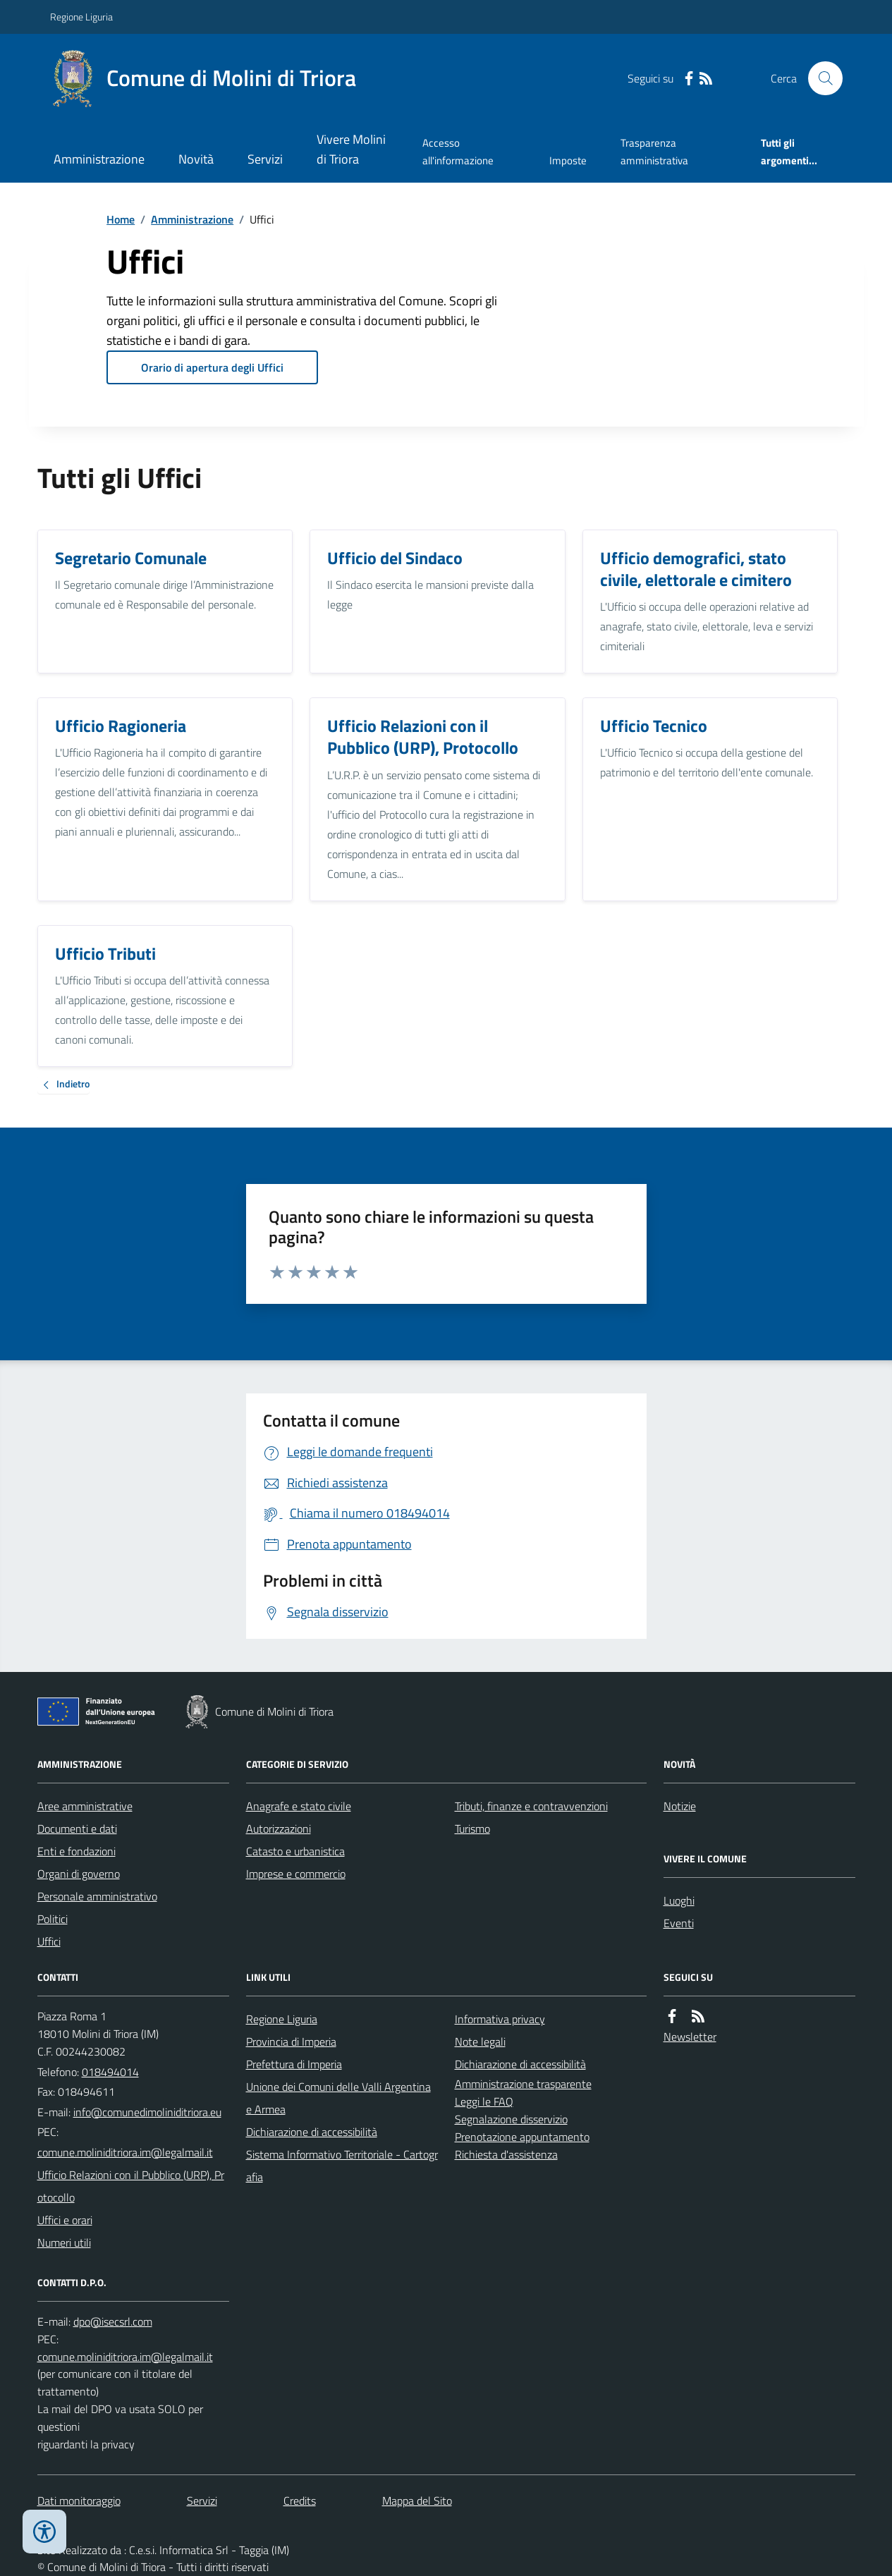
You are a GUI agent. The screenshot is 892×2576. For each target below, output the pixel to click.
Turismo (472, 1828)
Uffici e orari (64, 2219)
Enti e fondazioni (76, 1851)
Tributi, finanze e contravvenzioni (531, 1805)
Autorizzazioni (278, 1828)
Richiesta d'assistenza (506, 2154)
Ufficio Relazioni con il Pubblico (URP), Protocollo (130, 2186)
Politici (52, 1918)
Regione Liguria (81, 16)
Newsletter (690, 2036)
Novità (196, 159)
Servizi (265, 159)
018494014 (110, 2071)
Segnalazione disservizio (511, 2119)
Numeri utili (64, 2242)
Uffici (49, 1941)
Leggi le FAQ (484, 2101)
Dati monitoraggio (79, 2500)
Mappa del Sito (417, 2500)
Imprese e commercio (296, 1873)
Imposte (568, 160)
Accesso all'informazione (458, 151)
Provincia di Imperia (291, 2041)
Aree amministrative (85, 1805)
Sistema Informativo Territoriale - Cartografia (342, 2165)
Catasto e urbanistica (295, 1851)
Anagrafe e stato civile (298, 1805)
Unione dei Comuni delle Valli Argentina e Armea (338, 2098)
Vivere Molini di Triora (351, 149)
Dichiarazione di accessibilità (311, 2131)
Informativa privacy (500, 2018)
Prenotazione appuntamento (522, 2136)
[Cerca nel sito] (819, 78)
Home (120, 219)
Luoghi (679, 1900)
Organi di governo (78, 1873)
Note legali (480, 2041)
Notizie (680, 1805)
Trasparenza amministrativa (654, 151)
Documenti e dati (77, 1828)
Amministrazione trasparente (523, 2083)
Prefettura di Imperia (294, 2064)
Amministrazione (99, 159)
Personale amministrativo (97, 1896)
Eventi (679, 1923)
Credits (299, 2500)
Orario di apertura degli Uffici (212, 367)
